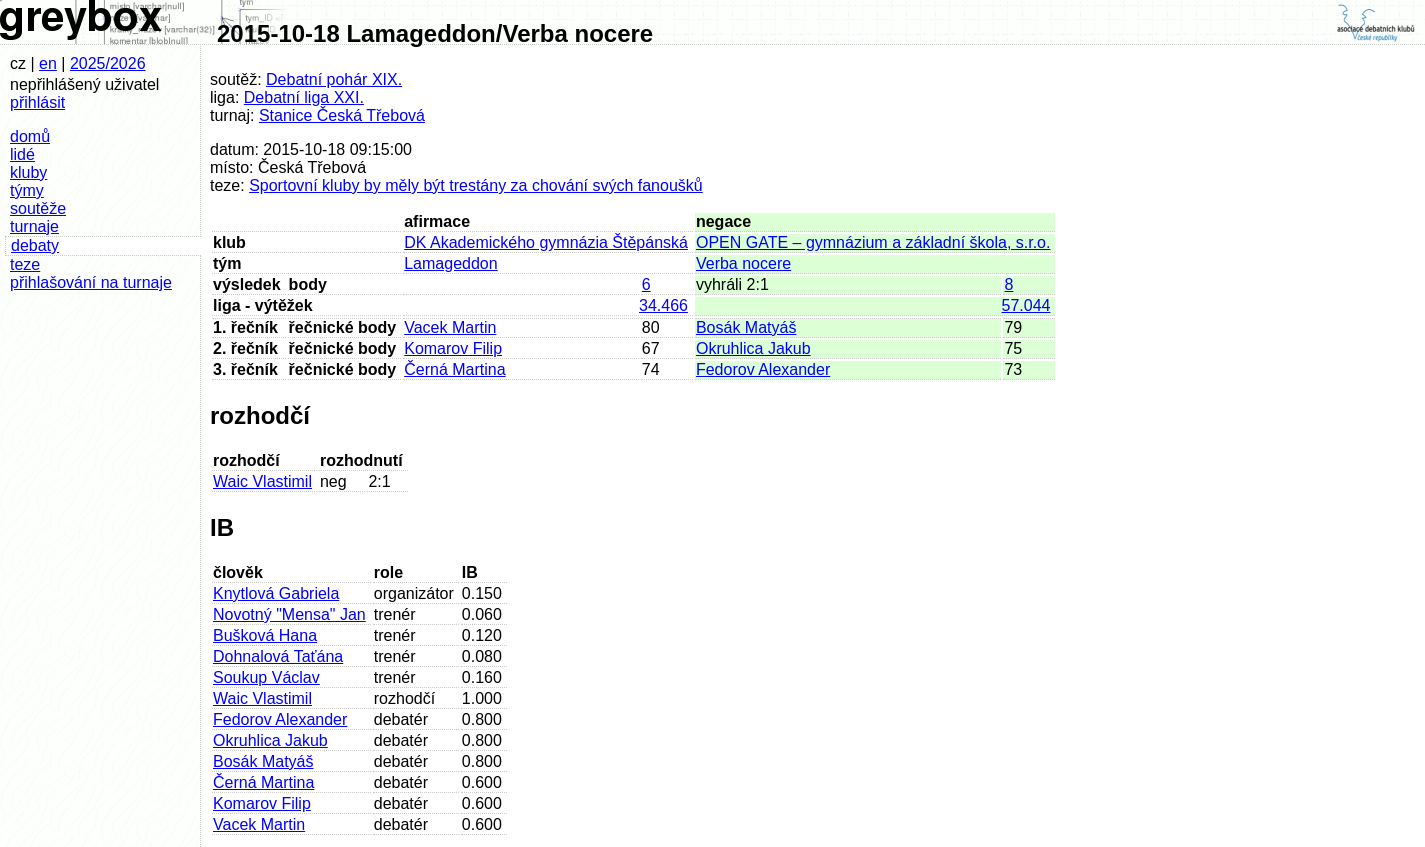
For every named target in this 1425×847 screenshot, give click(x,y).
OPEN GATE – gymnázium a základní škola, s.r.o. (873, 242)
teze (25, 264)
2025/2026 (108, 63)
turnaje (34, 226)
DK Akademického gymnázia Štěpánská (546, 242)
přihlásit (37, 102)
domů (30, 136)
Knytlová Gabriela (276, 593)
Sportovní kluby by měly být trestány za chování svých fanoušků (476, 185)
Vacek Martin (450, 327)
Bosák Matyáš (746, 327)
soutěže (38, 208)
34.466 (663, 305)
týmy (27, 190)
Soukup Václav (266, 677)
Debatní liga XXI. (304, 97)
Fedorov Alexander (763, 369)
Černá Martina (454, 369)
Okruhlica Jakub (753, 348)
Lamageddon (450, 263)
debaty (35, 245)
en (48, 63)
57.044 (1026, 305)
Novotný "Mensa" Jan (289, 614)
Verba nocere (743, 263)
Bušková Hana (265, 635)
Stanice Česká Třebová (342, 115)
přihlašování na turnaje (91, 282)
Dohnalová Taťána (278, 656)
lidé (22, 154)
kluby (28, 172)
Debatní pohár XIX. (334, 79)
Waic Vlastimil (262, 481)
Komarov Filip (453, 348)
